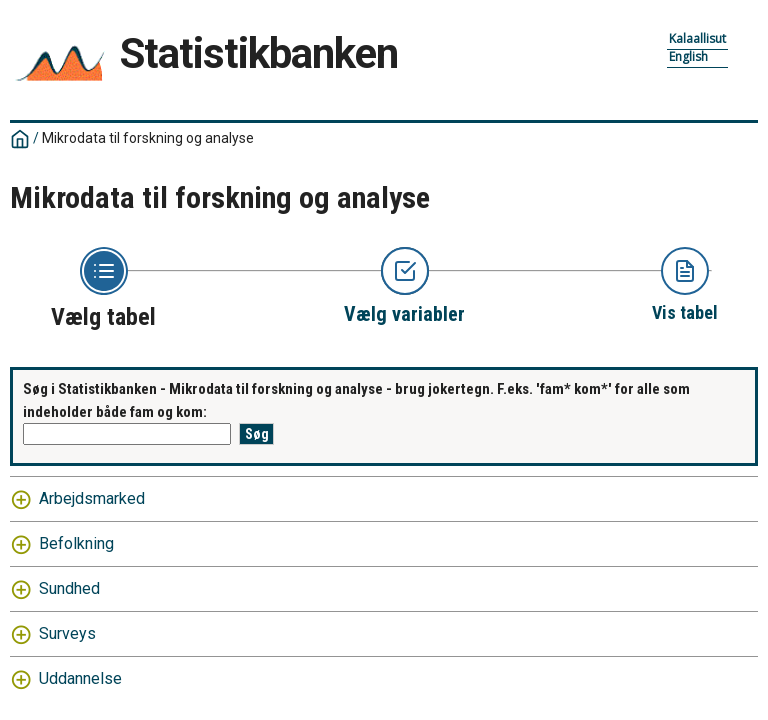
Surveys (67, 633)
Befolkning (76, 543)
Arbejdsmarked (92, 498)
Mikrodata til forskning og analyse (148, 138)
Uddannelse (80, 678)
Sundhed (69, 588)
